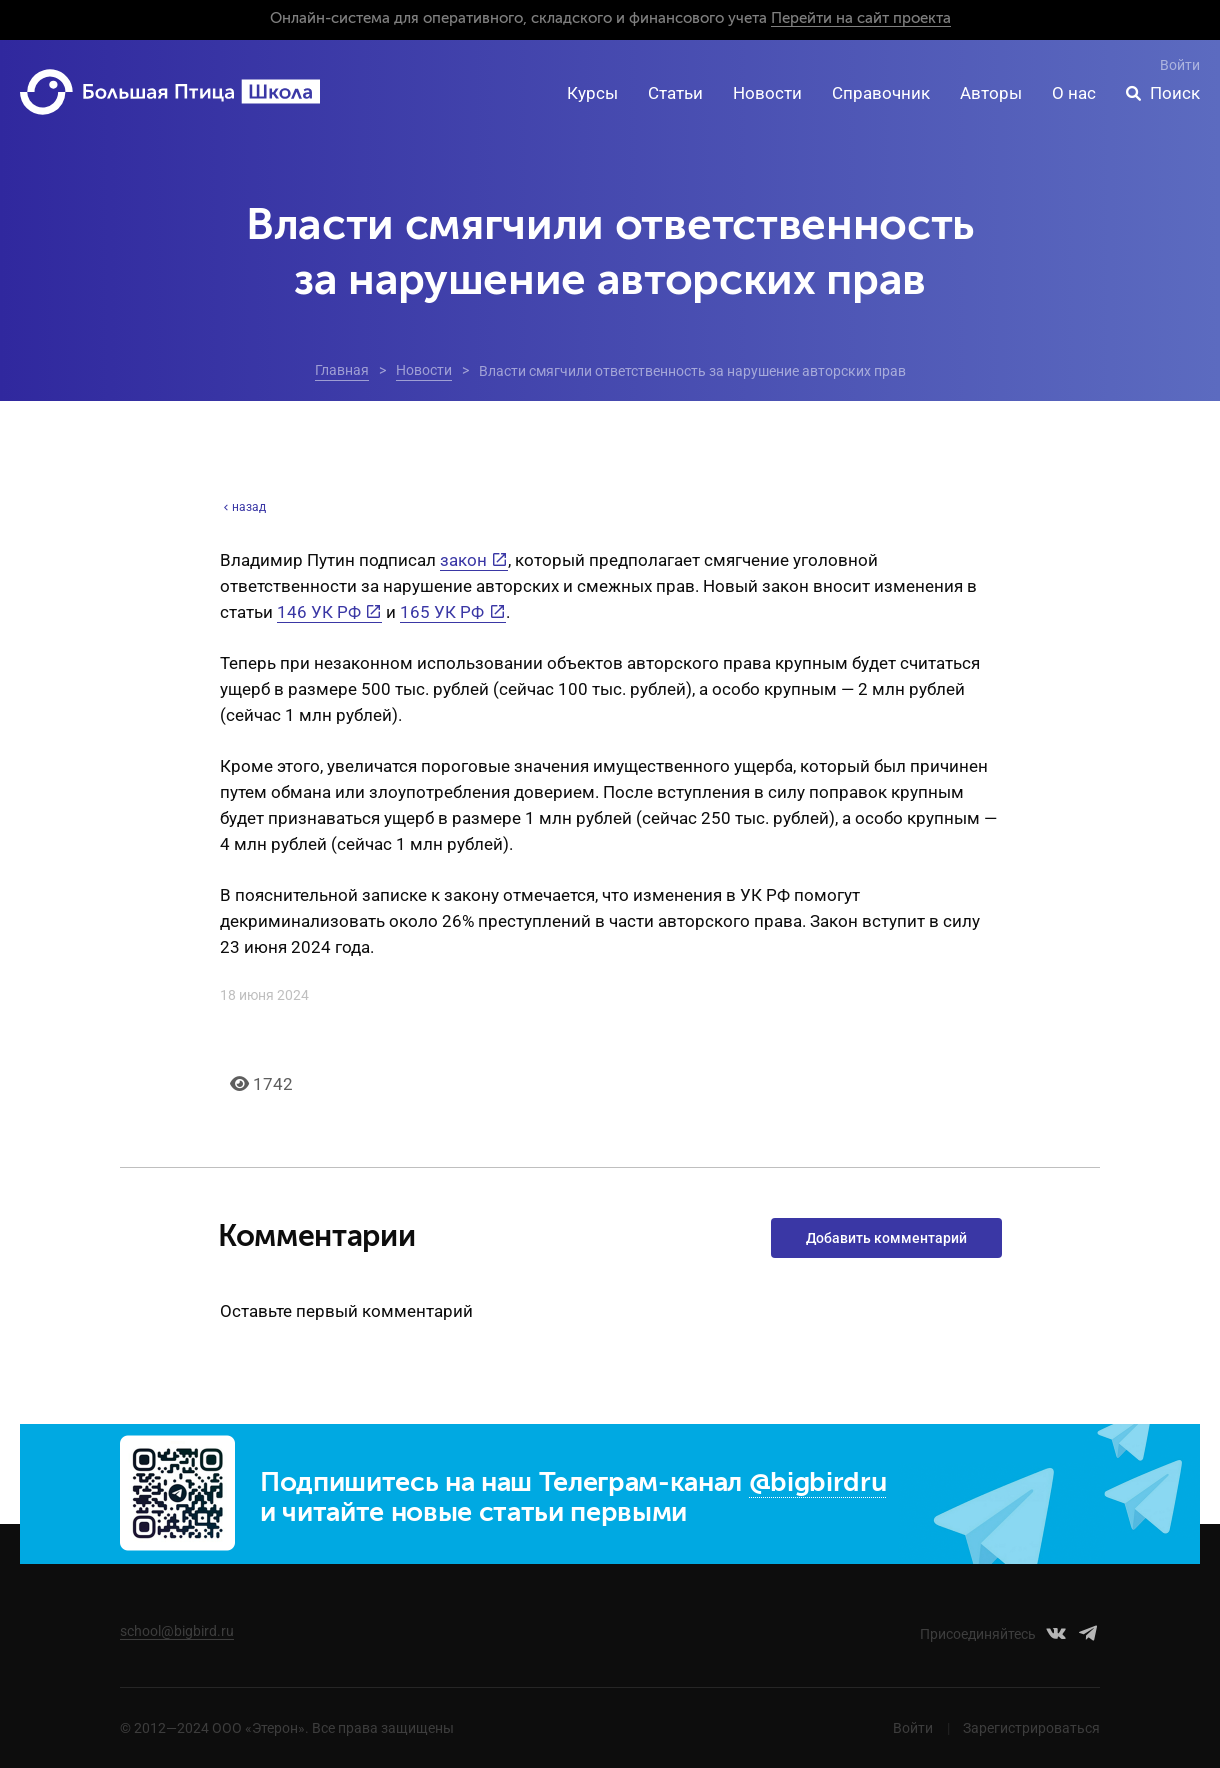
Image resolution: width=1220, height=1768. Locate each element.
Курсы (592, 93)
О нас (1074, 93)
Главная (342, 370)
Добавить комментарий (886, 1238)
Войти (1180, 65)
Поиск (1175, 93)
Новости (767, 93)
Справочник (881, 93)
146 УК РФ (319, 612)
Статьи (675, 93)
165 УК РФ (442, 612)
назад (243, 507)
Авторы (991, 93)
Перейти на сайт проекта (861, 18)
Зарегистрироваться (1031, 1728)
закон (463, 560)
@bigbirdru (818, 1483)
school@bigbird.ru (177, 1631)
